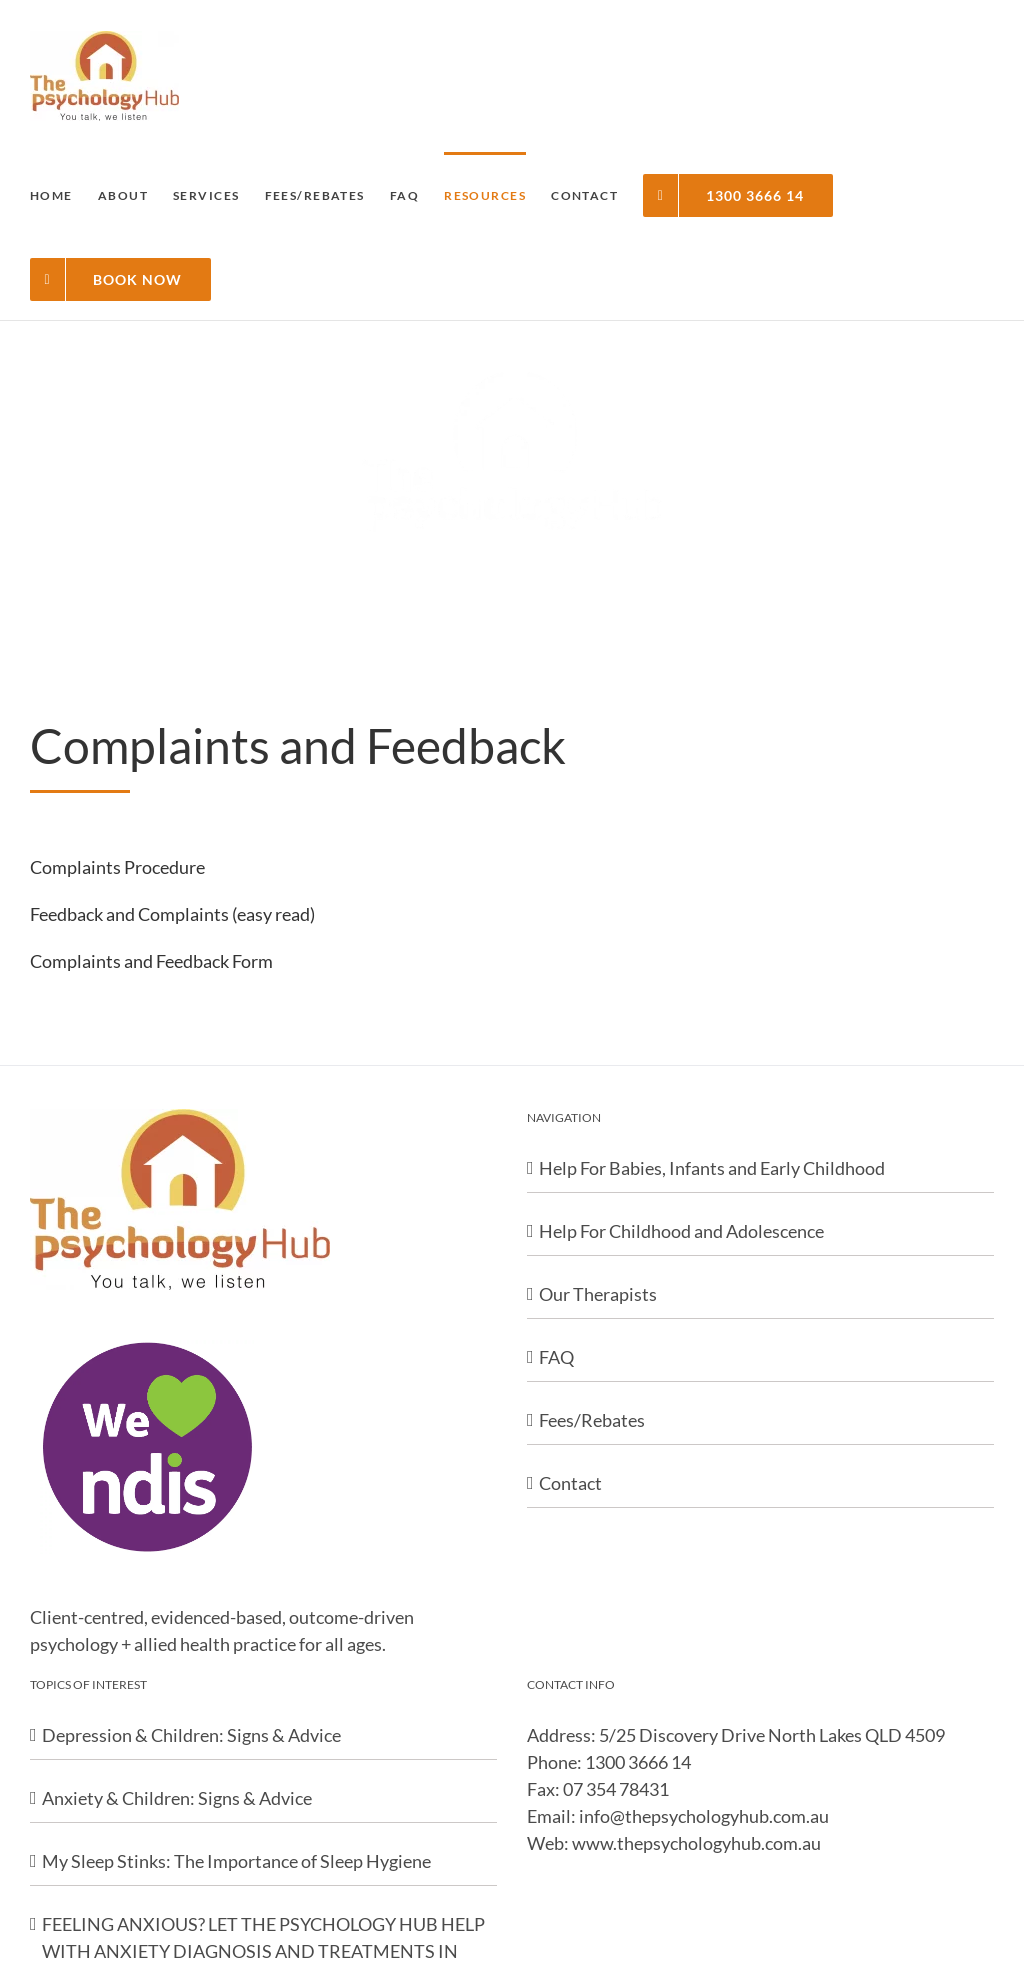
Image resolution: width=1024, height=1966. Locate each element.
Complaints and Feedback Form (151, 961)
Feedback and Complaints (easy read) (172, 914)
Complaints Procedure (117, 867)
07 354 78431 (616, 1789)
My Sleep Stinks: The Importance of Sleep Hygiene (236, 1861)
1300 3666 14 (638, 1762)
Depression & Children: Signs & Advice (191, 1735)
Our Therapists (598, 1294)
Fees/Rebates (592, 1420)
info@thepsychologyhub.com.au (704, 1816)
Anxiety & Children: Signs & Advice (177, 1798)
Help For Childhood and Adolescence (681, 1231)
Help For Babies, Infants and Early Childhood (712, 1168)
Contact (570, 1483)
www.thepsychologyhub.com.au (696, 1843)
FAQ (556, 1357)
